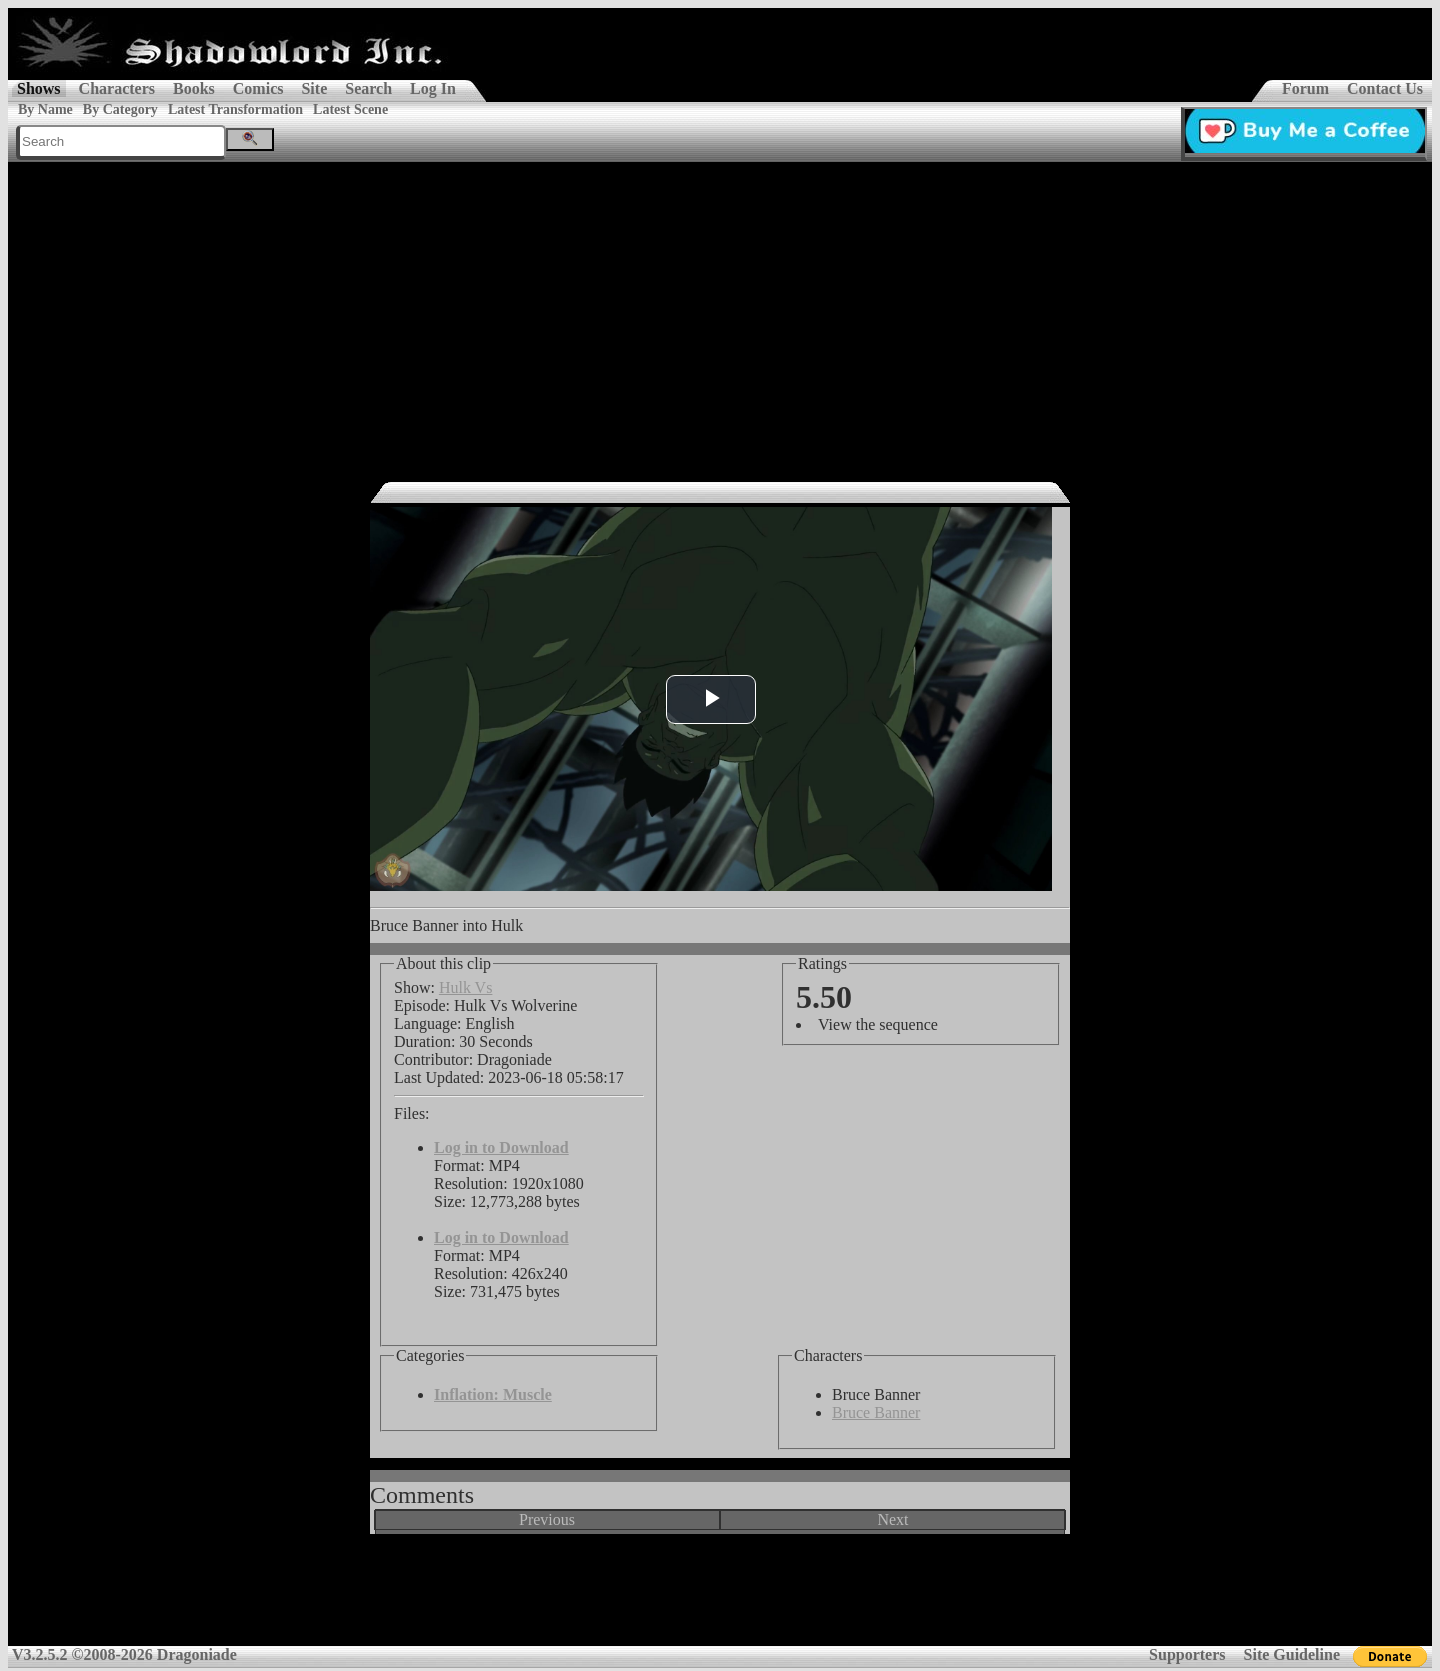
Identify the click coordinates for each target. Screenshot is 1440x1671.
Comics (258, 88)
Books (194, 88)
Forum (1305, 88)
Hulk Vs (466, 987)
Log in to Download (501, 1147)
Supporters (1187, 1654)
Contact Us (1385, 88)
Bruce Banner (876, 1412)
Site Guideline (1292, 1654)
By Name (45, 109)
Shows (39, 88)
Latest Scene (350, 109)
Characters (117, 88)
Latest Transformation (235, 109)
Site (314, 88)
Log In (433, 88)
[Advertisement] (720, 312)
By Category (120, 109)
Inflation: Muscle (493, 1394)
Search (368, 88)
